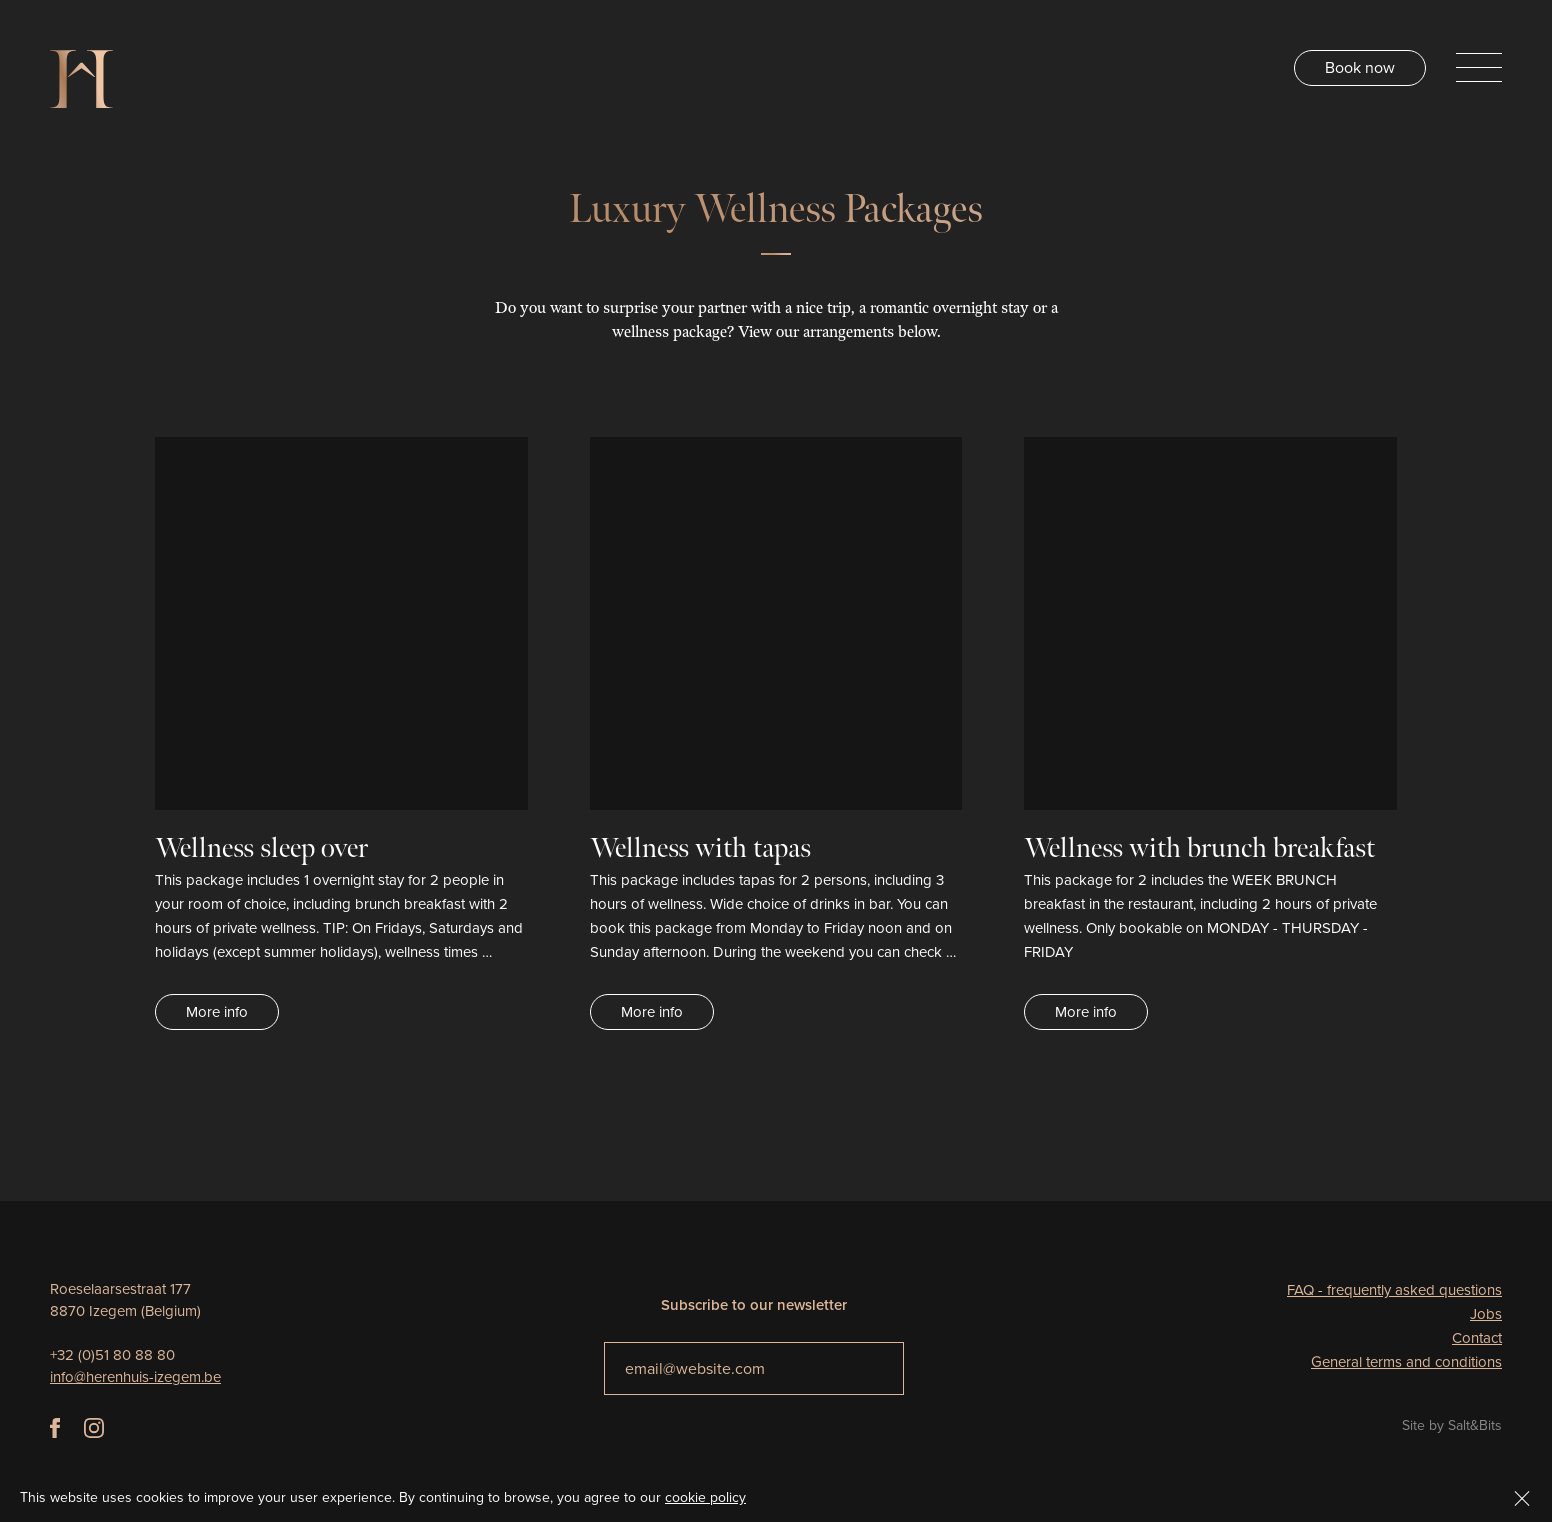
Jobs (1486, 1314)
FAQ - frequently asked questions (1394, 1290)
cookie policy (705, 1497)
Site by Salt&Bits (1452, 1425)
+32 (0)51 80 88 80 (112, 1355)
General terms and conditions (1406, 1362)
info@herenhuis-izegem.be (135, 1377)
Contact (1477, 1338)
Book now (1360, 67)
